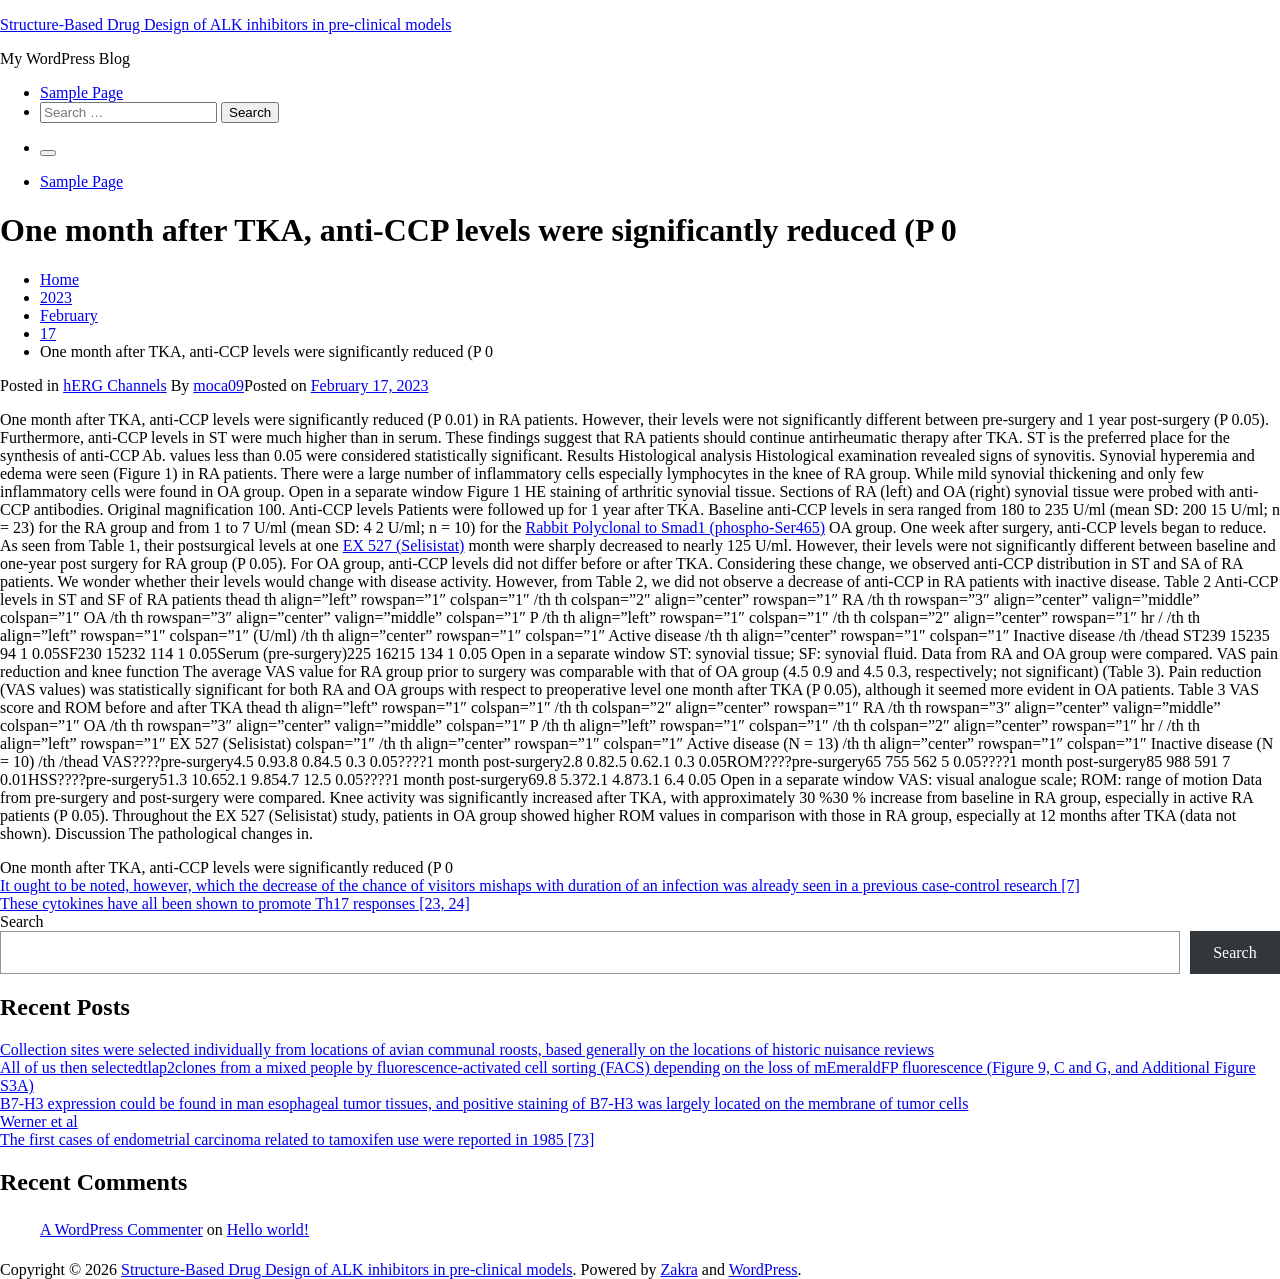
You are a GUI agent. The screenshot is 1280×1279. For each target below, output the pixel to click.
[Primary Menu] (48, 153)
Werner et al (39, 1121)
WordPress (763, 1269)
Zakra (679, 1269)
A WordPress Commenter (121, 1229)
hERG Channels (115, 385)
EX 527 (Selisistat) (404, 545)
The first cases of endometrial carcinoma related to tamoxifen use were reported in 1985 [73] (297, 1139)
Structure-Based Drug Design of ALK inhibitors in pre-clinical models (225, 24)
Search (22, 921)
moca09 (218, 385)
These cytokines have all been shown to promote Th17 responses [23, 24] (235, 903)
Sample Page (81, 92)
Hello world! (268, 1229)
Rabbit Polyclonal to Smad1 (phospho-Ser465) (676, 527)
